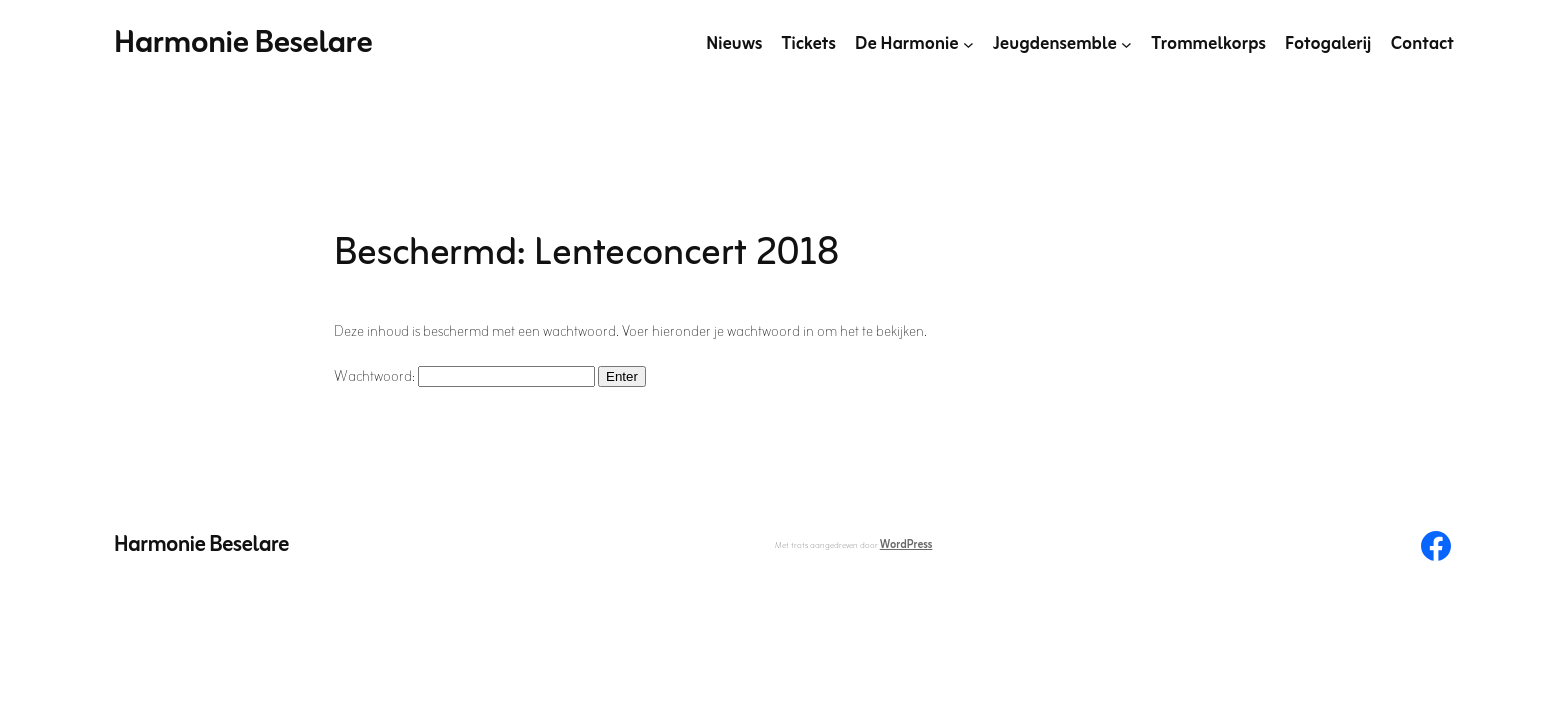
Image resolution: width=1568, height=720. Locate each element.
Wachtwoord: (464, 377)
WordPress (906, 545)
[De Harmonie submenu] (968, 44)
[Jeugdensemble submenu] (1126, 44)
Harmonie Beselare (243, 43)
